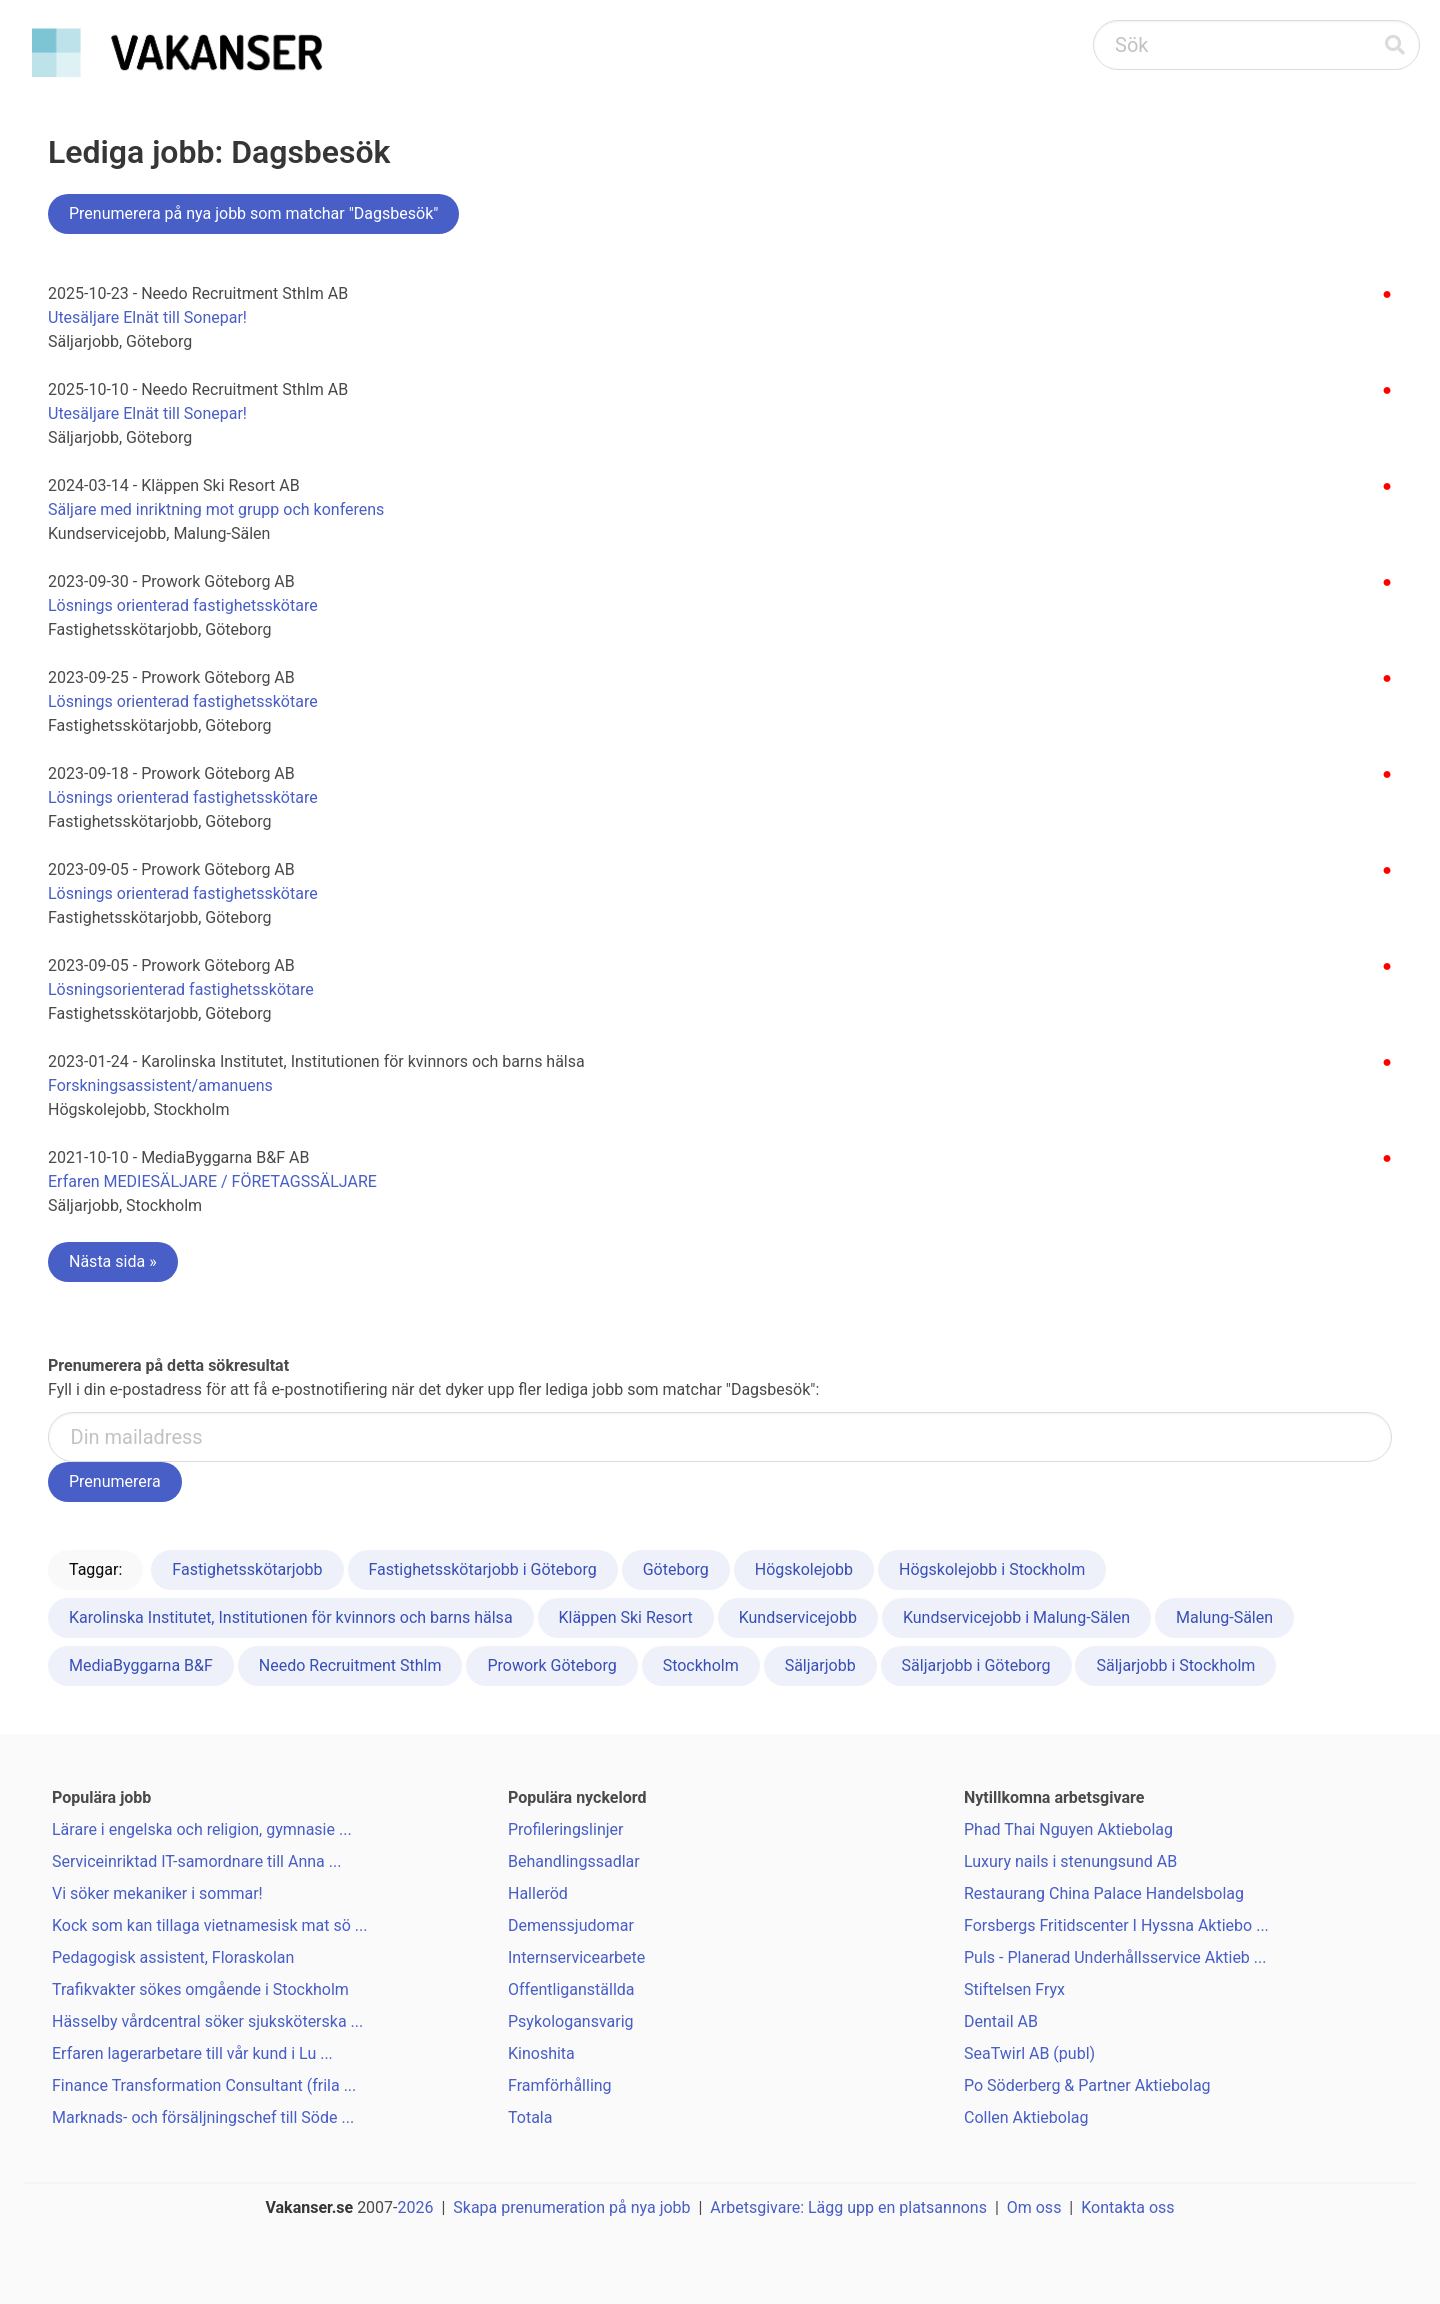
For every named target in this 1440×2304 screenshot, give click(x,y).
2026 (416, 2207)
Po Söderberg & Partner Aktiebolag (1087, 2085)
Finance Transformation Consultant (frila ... (204, 2085)
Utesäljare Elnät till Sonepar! (147, 317)
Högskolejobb (804, 1569)
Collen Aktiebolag (1026, 2117)
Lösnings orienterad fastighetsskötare (183, 605)
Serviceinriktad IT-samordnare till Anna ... (196, 1861)
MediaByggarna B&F (141, 1665)
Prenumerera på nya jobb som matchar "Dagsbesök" (253, 213)
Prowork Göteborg (551, 1665)
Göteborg (676, 1569)
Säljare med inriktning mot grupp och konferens (216, 509)
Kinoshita (541, 2053)
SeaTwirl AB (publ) (1029, 2053)
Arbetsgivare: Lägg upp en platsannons (848, 2207)
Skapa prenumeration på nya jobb (571, 2207)
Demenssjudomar (571, 1925)
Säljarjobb (820, 1665)
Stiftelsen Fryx (1014, 1989)
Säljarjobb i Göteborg (976, 1665)
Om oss (1034, 2207)
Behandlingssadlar (574, 1861)
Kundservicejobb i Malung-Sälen (1016, 1617)
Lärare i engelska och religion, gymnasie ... (202, 1829)
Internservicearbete (576, 1957)
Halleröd (538, 1893)
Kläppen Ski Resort (626, 1617)
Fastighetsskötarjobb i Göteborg (483, 1569)
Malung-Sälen (1224, 1617)
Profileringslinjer (565, 1829)
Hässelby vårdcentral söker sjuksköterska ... (207, 2021)
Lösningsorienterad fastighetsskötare (181, 989)
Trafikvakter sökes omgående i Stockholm (200, 1989)
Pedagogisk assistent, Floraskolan (173, 1957)
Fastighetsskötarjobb (247, 1569)
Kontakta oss (1127, 2207)
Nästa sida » (113, 1261)
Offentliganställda (571, 1989)
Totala (530, 2117)
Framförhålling (560, 2085)
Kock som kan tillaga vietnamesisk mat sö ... (210, 1925)
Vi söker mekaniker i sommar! (157, 1893)
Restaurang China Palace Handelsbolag (1104, 1893)
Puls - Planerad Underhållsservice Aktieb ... (1115, 1957)
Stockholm (701, 1665)
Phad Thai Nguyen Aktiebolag (1068, 1829)
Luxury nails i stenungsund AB (1070, 1861)
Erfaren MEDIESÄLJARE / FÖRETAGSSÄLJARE (212, 1181)
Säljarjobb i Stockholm (1175, 1665)
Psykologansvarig (571, 2021)
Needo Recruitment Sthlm (350, 1665)
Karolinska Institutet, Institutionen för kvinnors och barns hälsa (291, 1617)
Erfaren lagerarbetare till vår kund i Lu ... (192, 2053)
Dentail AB (1001, 2021)
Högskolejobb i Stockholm (992, 1569)
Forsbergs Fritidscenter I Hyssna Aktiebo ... (1116, 1925)
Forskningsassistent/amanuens (160, 1085)
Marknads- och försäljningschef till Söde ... (203, 2117)
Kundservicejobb (798, 1617)
